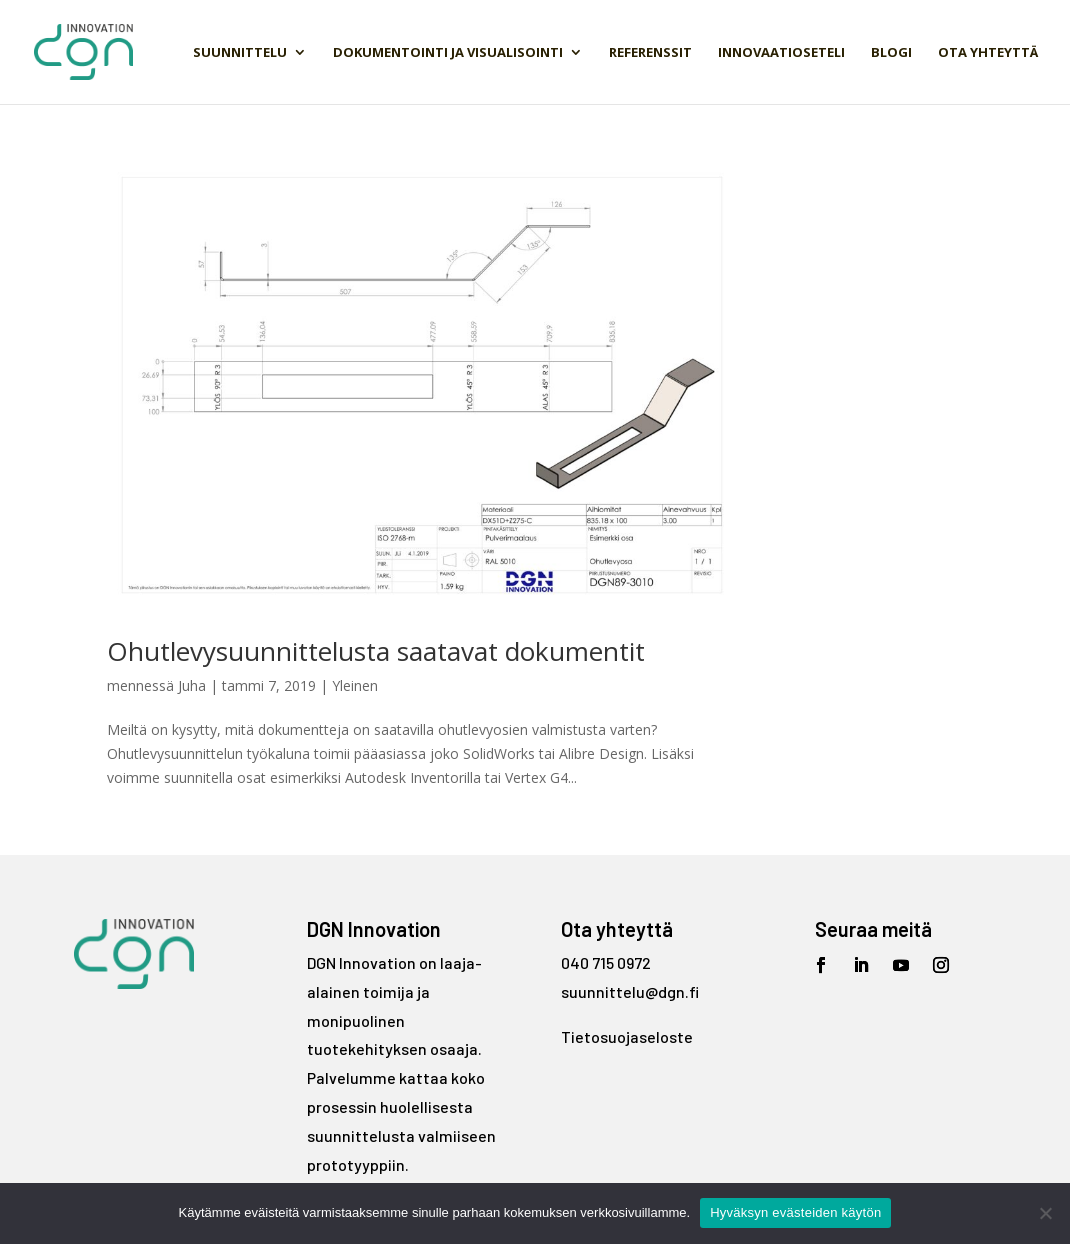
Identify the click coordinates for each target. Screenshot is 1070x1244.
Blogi (891, 53)
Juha (192, 685)
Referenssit (650, 53)
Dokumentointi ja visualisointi (448, 53)
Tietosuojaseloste (627, 1036)
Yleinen (355, 685)
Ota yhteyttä (988, 53)
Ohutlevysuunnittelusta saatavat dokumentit (376, 651)
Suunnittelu (240, 53)
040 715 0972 (606, 962)
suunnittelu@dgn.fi (630, 991)
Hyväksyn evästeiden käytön (795, 1212)
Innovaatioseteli (781, 53)
